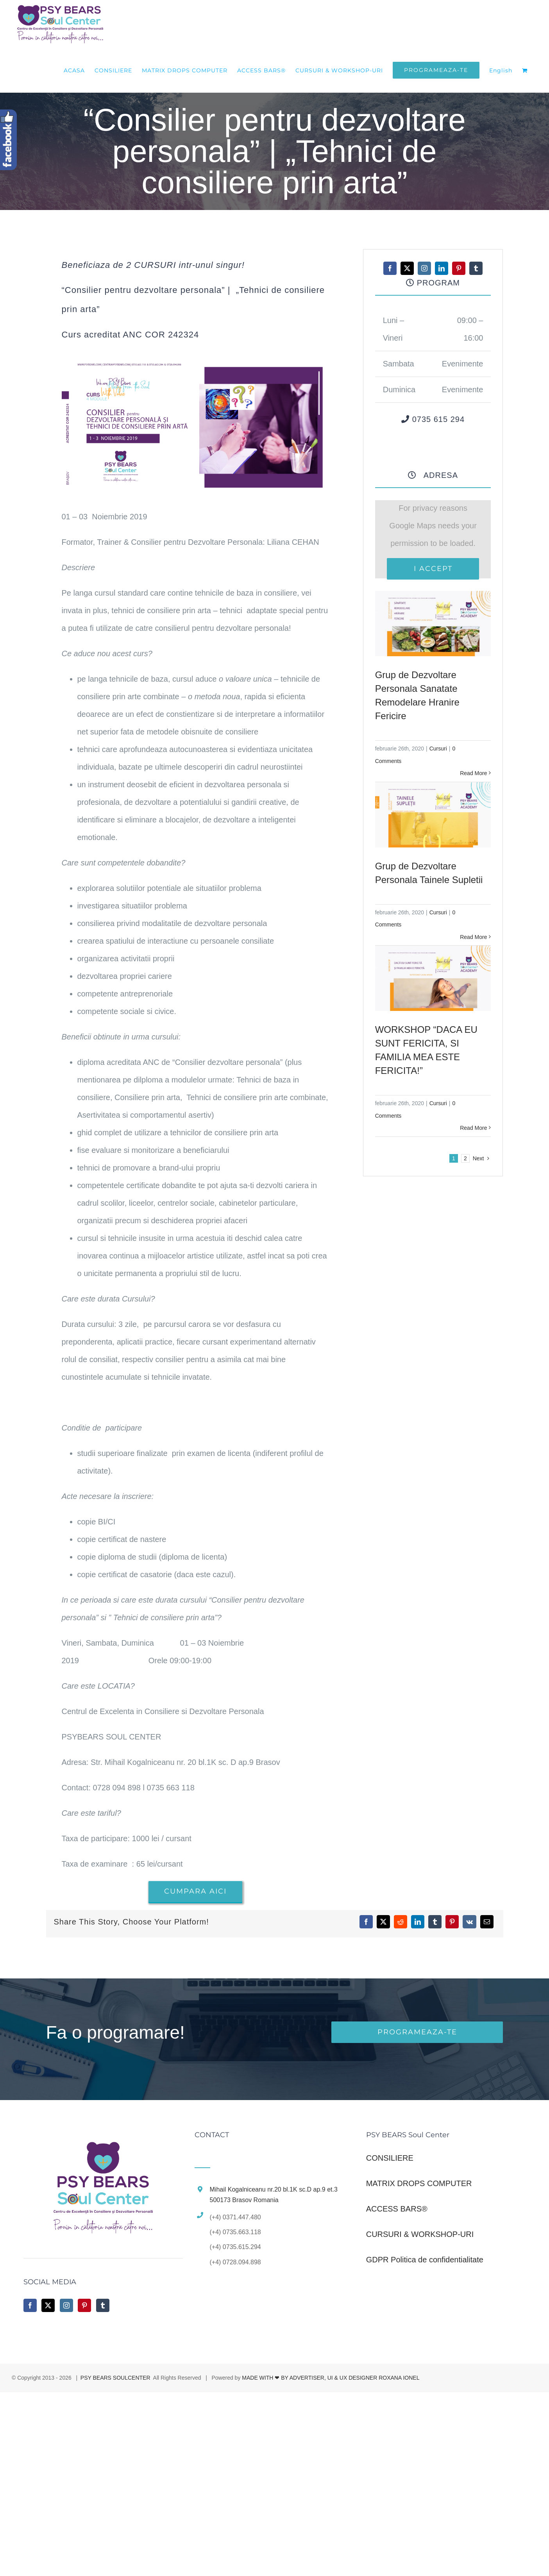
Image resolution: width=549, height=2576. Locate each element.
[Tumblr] (434, 1921)
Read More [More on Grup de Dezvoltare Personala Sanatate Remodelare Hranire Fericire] (473, 773)
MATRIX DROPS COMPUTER (419, 2183)
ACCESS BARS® (396, 2208)
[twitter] (407, 268)
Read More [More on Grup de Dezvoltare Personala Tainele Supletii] (473, 937)
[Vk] (469, 1921)
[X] (383, 1921)
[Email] (486, 1921)
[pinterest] (458, 268)
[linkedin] (441, 268)
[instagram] (424, 268)
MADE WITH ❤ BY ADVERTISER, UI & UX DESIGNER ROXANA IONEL (330, 2378)
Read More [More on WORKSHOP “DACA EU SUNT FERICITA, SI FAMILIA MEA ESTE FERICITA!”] (473, 1128)
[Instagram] (66, 2305)
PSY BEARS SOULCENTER (115, 2378)
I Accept (433, 568)
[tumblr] (476, 268)
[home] (103, 2140)
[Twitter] (48, 2305)
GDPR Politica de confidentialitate (424, 2259)
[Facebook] (366, 1921)
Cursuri (438, 748)
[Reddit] (400, 1921)
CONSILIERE (389, 2158)
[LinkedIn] (417, 1921)
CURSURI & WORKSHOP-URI (420, 2234)
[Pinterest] (452, 1921)
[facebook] (390, 268)
